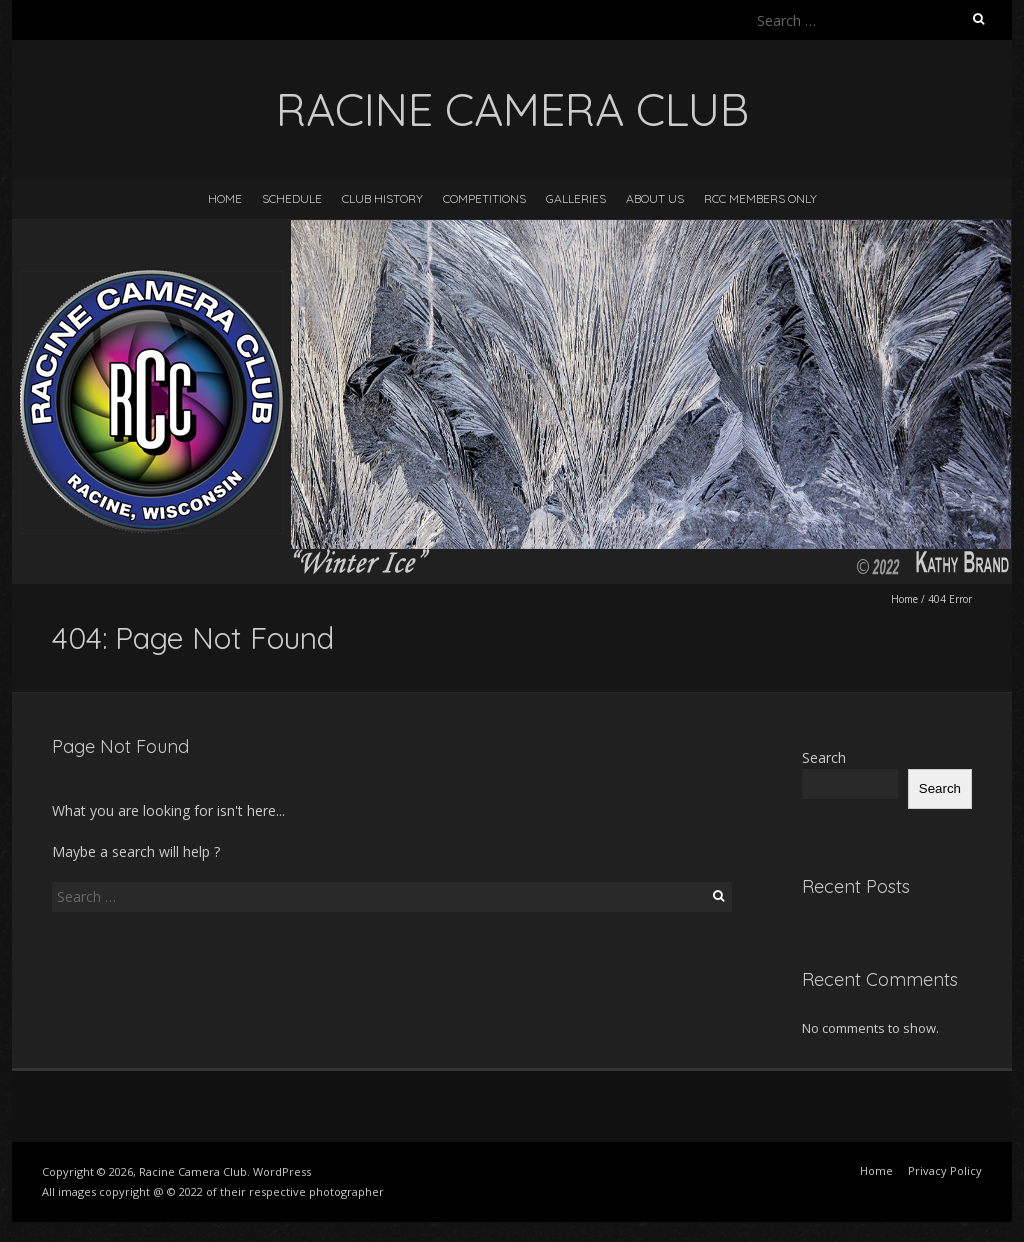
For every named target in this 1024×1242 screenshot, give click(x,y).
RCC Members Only (760, 198)
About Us (655, 198)
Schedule (292, 198)
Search (824, 757)
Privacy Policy (945, 1170)
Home (225, 198)
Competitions (484, 198)
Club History (382, 198)
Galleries (576, 198)
